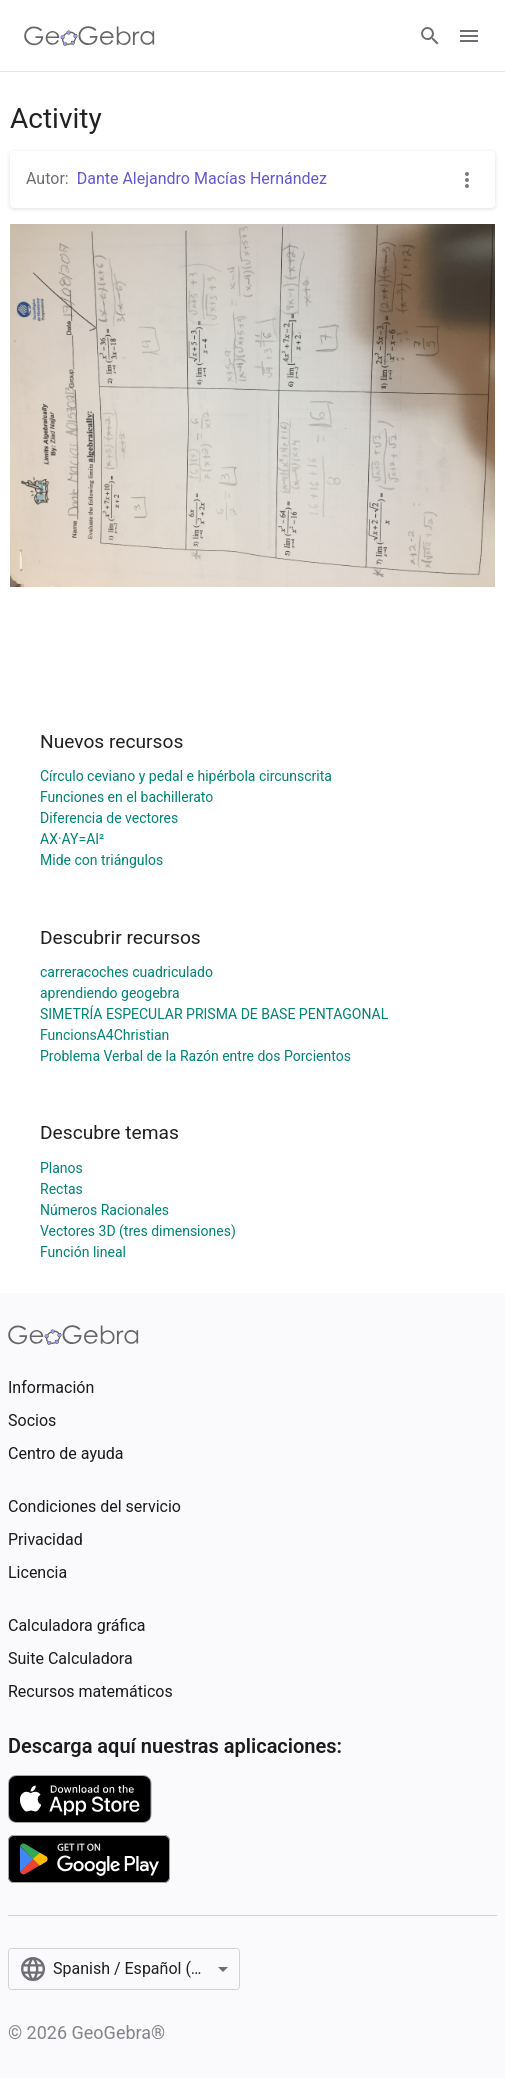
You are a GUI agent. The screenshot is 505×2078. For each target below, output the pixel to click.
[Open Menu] (469, 36)
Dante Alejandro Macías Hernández (202, 178)
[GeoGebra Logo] (89, 36)
